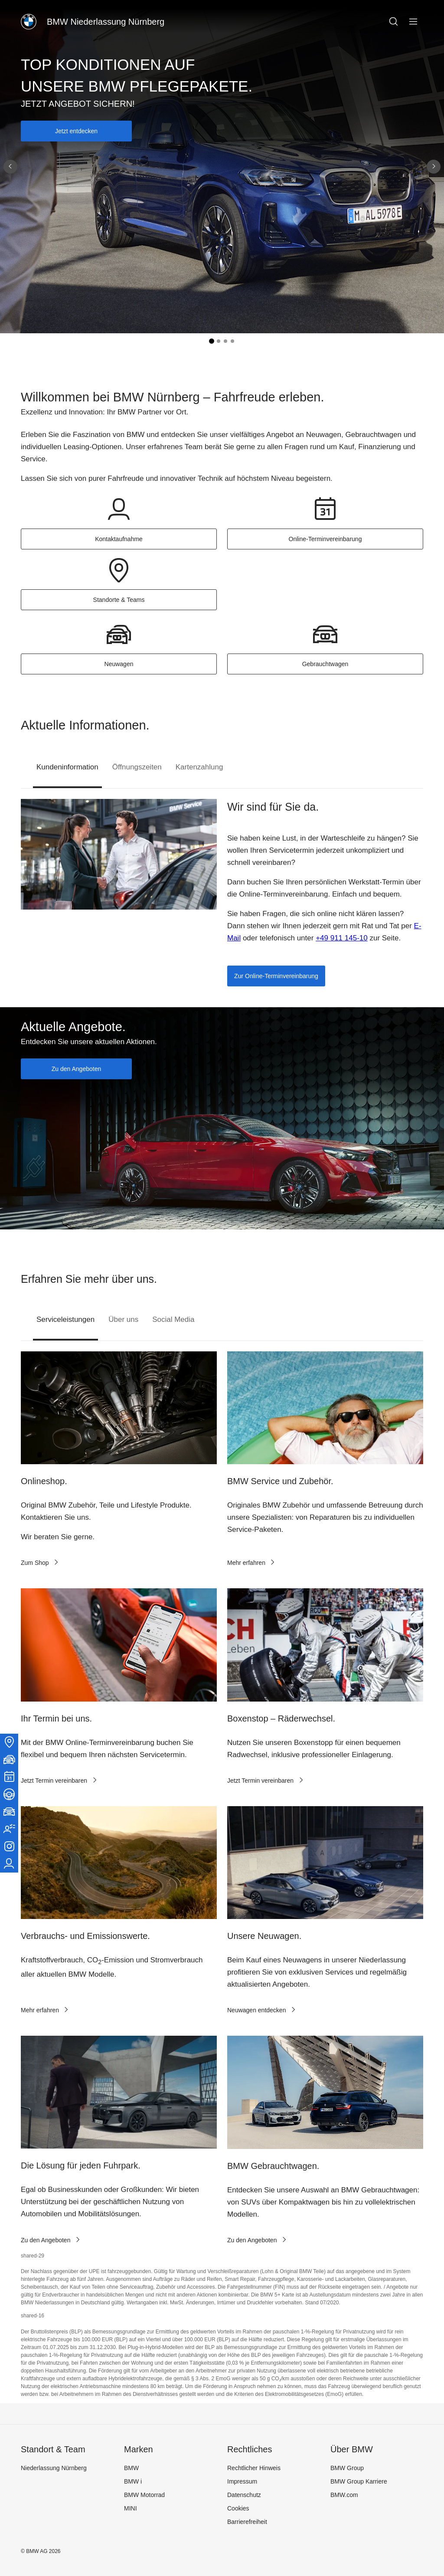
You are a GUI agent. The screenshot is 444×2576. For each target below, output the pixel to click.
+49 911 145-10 (342, 938)
